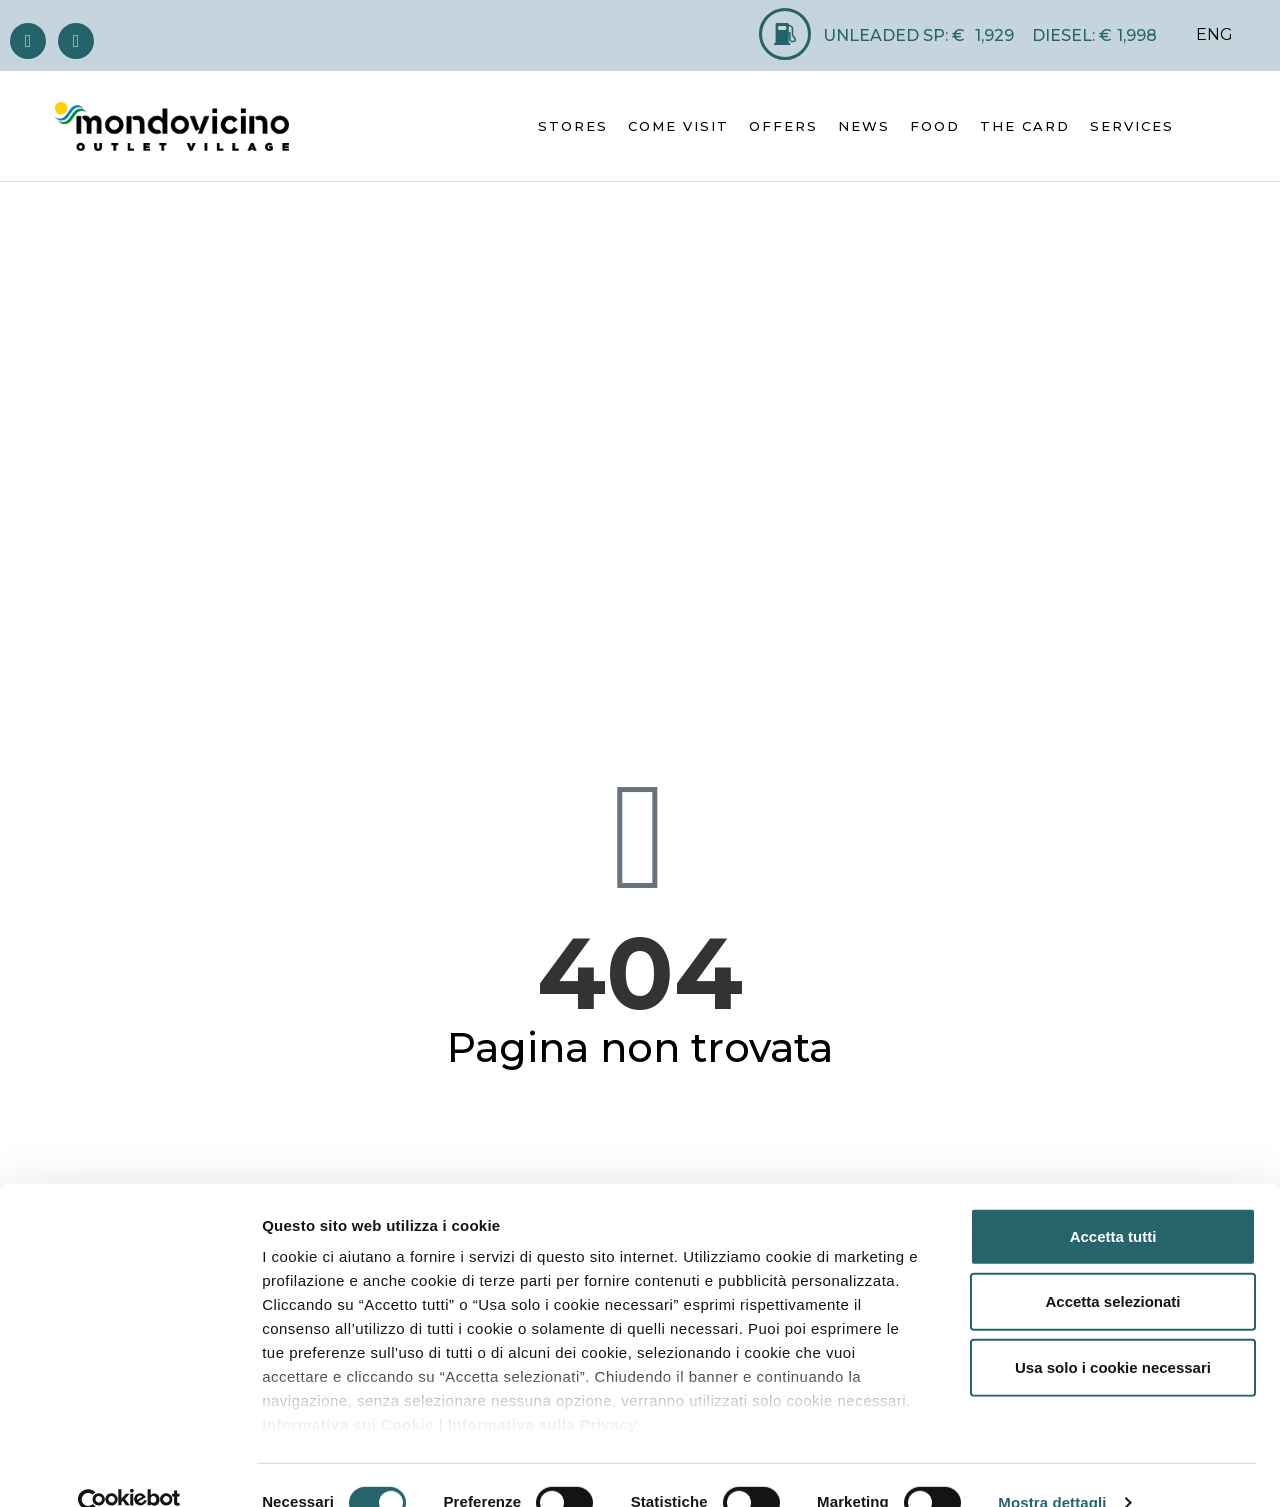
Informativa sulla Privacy (542, 1389)
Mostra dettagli (1052, 1467)
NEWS (864, 126)
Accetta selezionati (1112, 1266)
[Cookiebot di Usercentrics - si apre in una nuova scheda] (129, 1468)
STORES (573, 126)
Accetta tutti (1113, 1201)
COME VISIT (678, 126)
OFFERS (783, 126)
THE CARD (1025, 126)
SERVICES (1132, 126)
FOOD (935, 126)
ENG (1214, 34)
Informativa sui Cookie (348, 1389)
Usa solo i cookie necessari (1113, 1332)
